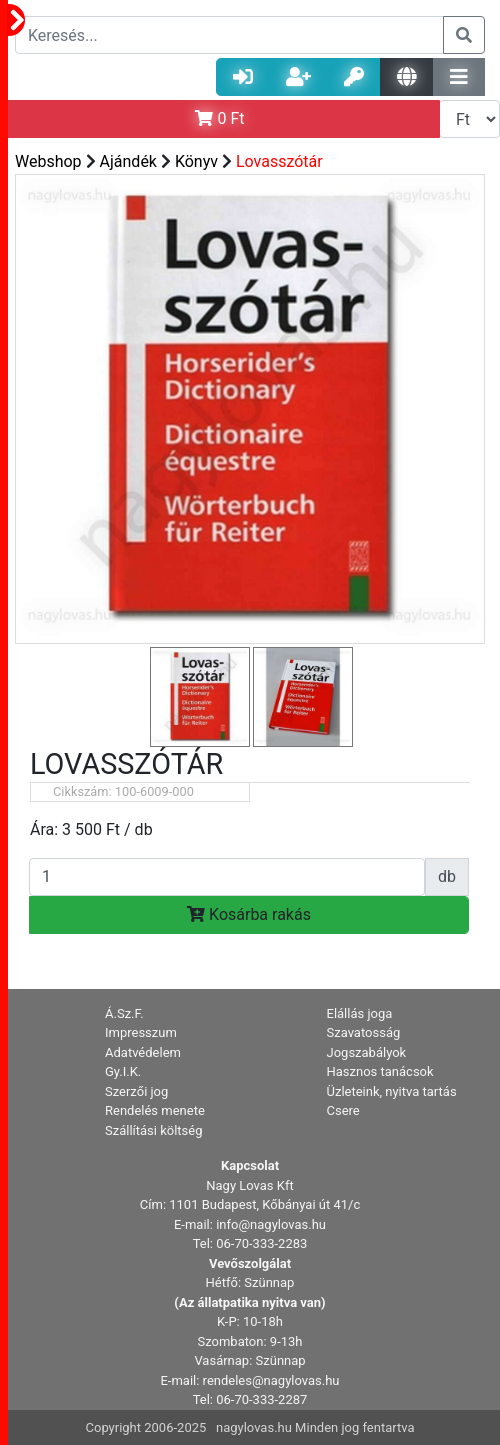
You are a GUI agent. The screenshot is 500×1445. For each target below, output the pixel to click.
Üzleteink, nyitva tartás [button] (392, 1091)
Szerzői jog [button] (136, 1091)
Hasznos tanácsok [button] (380, 1071)
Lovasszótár (279, 161)
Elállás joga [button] (360, 1013)
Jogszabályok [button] (367, 1052)
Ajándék (128, 161)
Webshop (48, 161)
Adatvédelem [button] (143, 1052)
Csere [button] (343, 1110)
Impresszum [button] (141, 1032)
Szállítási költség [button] (154, 1130)
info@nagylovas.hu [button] (271, 1224)
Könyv (196, 161)
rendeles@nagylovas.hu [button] (271, 1380)
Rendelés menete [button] (155, 1110)
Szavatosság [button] (364, 1032)
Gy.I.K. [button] (123, 1071)
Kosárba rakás (249, 914)
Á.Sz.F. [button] (124, 1013)
